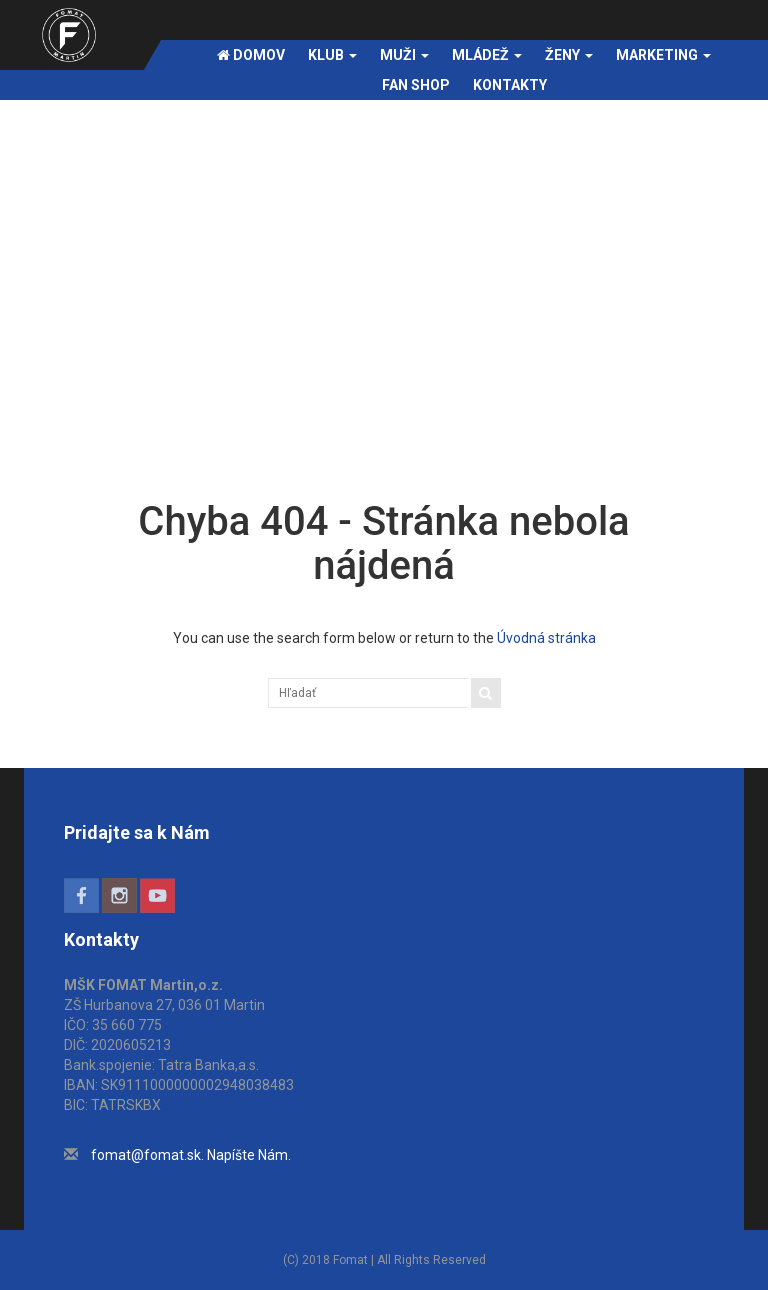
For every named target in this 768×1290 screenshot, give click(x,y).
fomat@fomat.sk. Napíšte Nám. (191, 1155)
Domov (251, 55)
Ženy (569, 55)
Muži (404, 55)
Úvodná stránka (546, 638)
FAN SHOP (416, 85)
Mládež (487, 55)
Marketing (663, 55)
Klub (332, 55)
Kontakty (510, 85)
